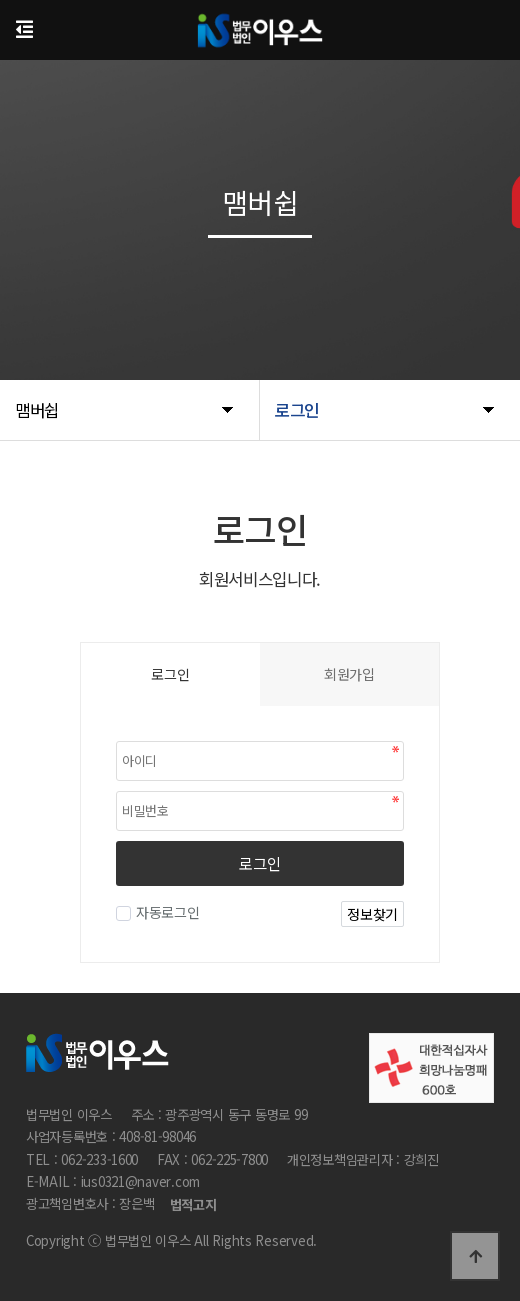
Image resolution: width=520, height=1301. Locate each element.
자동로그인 (165, 912)
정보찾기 (372, 914)
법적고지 (193, 1205)
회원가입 (349, 674)
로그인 (259, 863)
